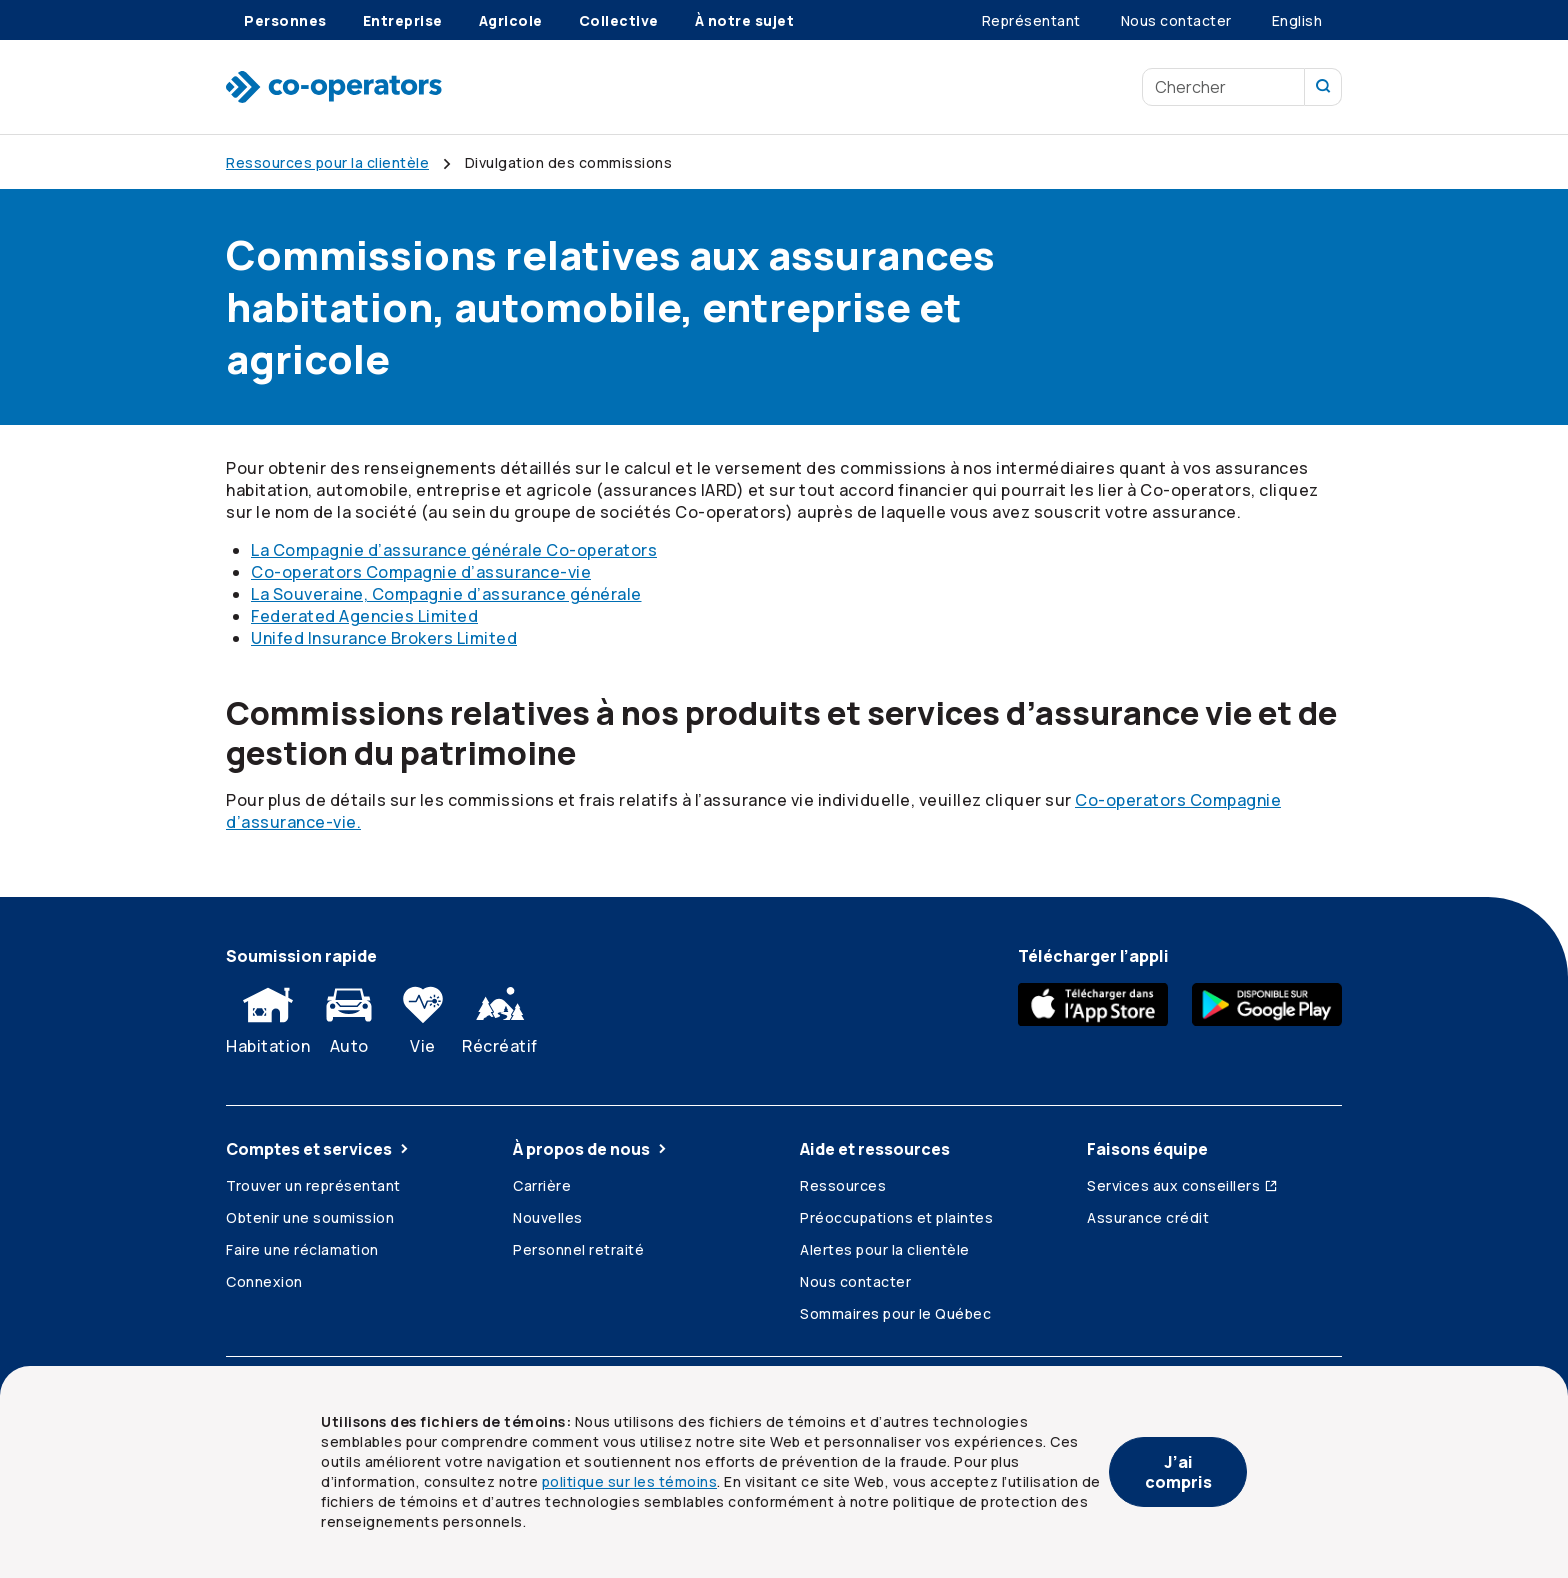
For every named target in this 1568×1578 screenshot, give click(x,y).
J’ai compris (1178, 1472)
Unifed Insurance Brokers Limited (384, 638)
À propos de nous (591, 1149)
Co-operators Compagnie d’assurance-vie (421, 572)
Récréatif (500, 1016)
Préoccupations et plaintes (896, 1217)
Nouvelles (548, 1217)
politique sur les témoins (630, 1481)
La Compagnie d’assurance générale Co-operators (454, 550)
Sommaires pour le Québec (895, 1313)
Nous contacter (855, 1281)
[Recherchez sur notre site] (1323, 87)
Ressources (843, 1185)
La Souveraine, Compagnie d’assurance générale (446, 594)
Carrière (542, 1185)
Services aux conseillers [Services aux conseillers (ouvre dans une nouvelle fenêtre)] (1183, 1185)
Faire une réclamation (302, 1249)
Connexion (264, 1281)
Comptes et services (319, 1149)
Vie (423, 1016)
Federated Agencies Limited (364, 616)
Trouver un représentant (313, 1185)
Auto (349, 1016)
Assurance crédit (1148, 1217)
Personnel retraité (578, 1249)
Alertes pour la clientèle (885, 1249)
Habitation (268, 1016)
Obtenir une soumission (310, 1217)
